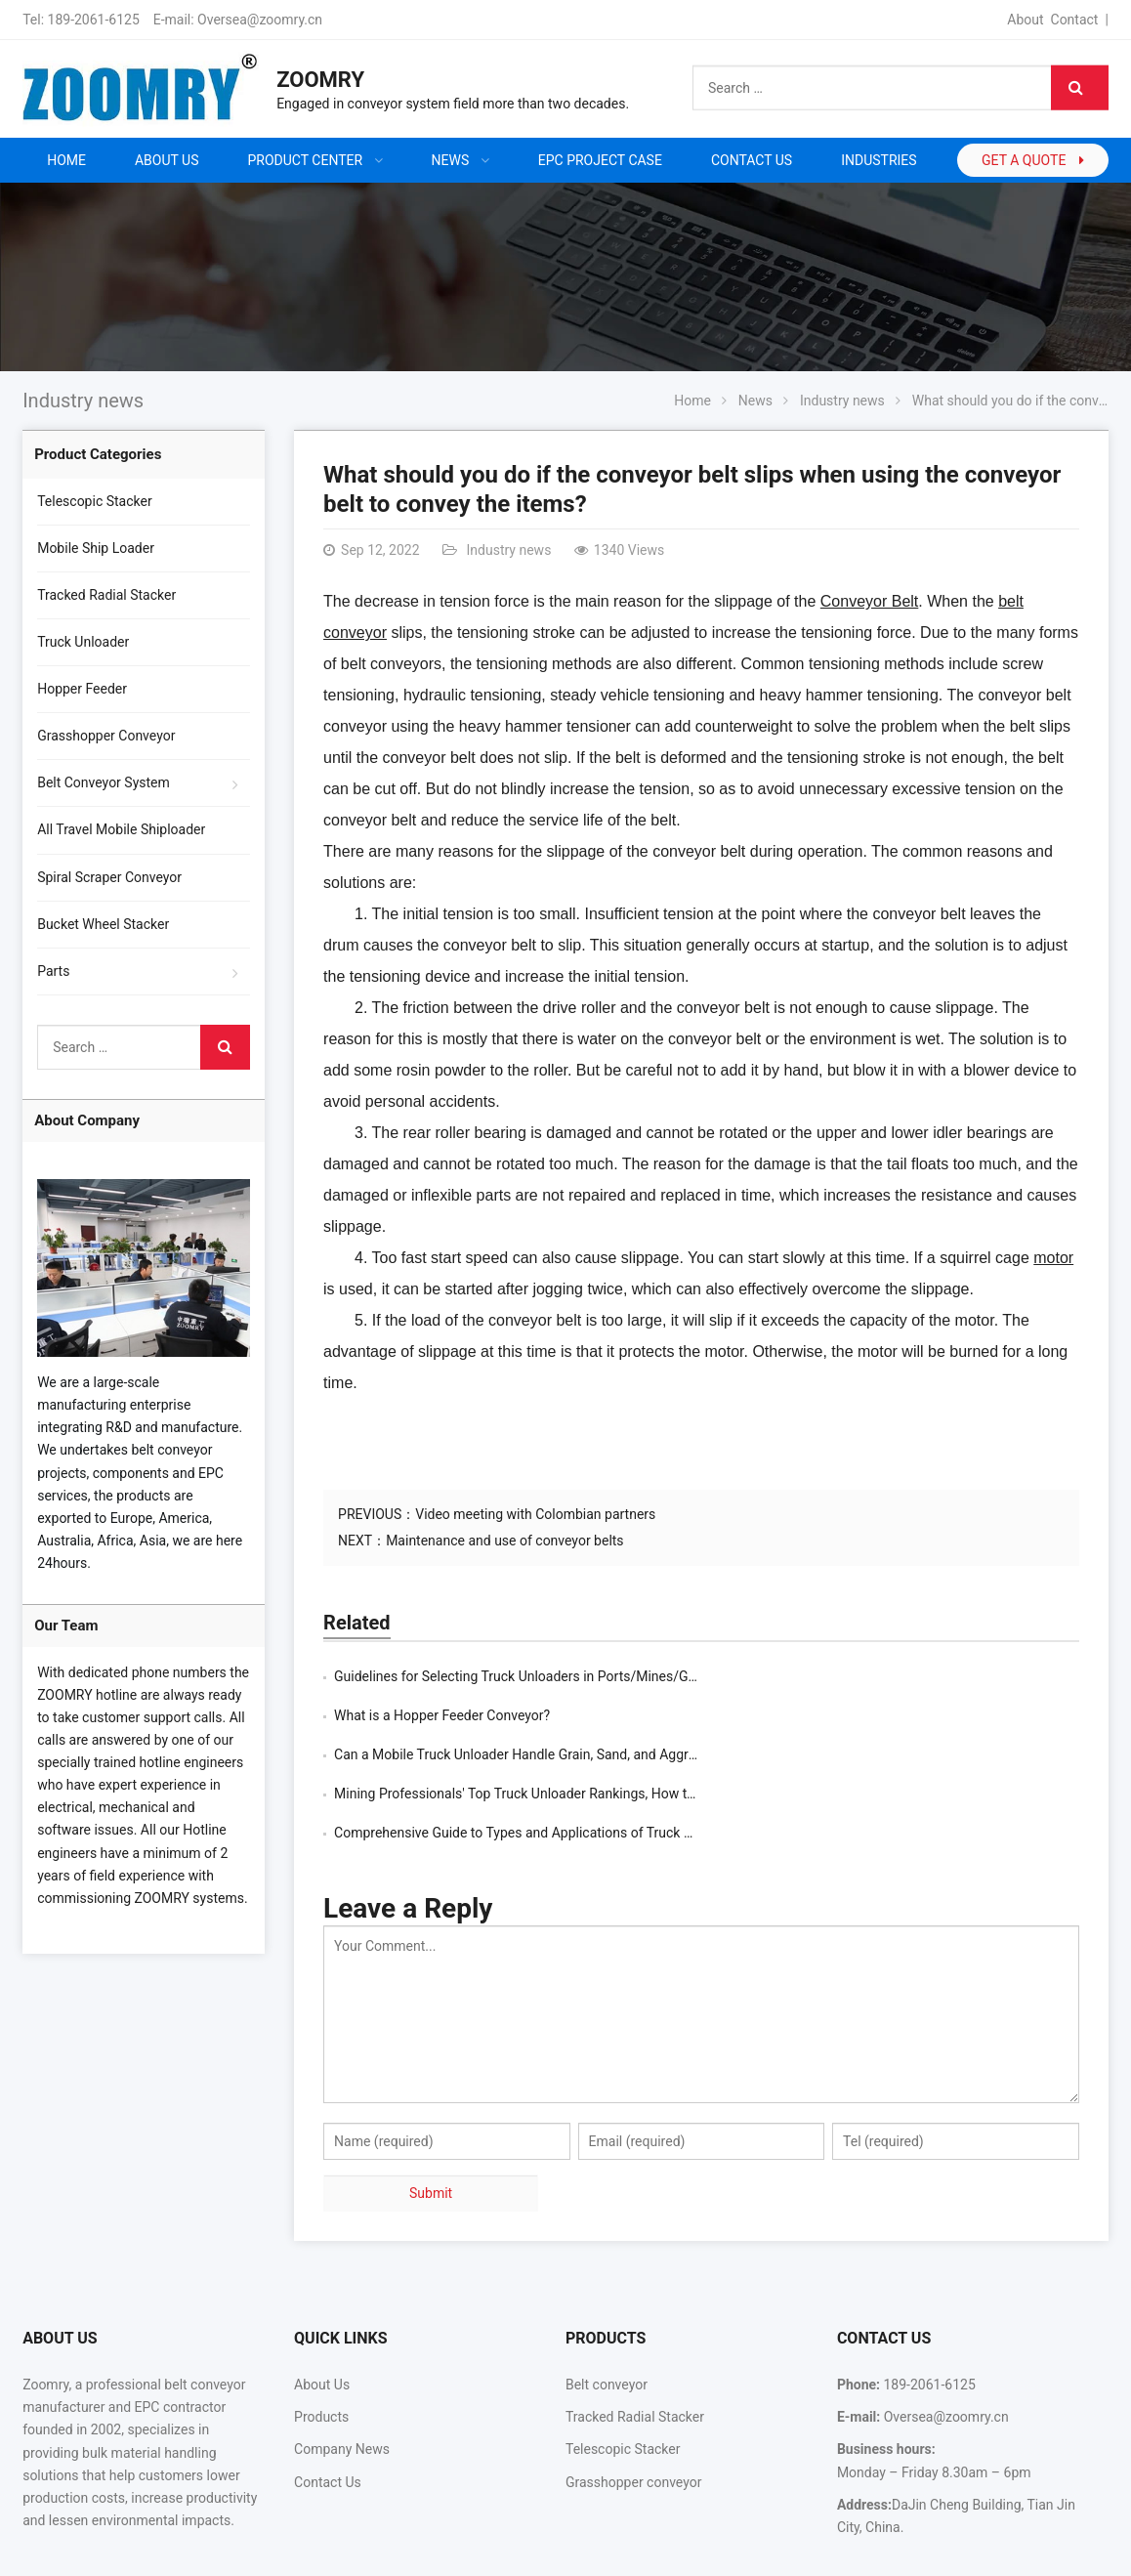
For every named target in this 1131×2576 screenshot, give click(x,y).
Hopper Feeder (82, 689)
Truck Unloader (83, 642)
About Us (322, 2306)
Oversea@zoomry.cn (259, 19)
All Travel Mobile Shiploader (121, 829)
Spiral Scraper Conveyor (109, 877)
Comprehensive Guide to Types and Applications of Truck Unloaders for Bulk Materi (586, 1754)
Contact (1075, 19)
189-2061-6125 (94, 19)
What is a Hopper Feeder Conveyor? (820, 1676)
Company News (342, 2371)
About (1025, 19)
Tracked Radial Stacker (106, 595)
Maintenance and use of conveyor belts (504, 1540)
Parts (53, 971)
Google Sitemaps (1056, 2549)
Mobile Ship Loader (95, 548)
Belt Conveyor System (103, 782)
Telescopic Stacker (94, 501)
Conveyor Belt (869, 601)
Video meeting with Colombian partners (535, 1514)
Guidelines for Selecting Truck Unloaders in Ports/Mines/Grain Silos (539, 1676)
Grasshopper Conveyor (106, 735)
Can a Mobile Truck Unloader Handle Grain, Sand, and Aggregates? (534, 1715)
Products (321, 2338)
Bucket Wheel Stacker (103, 924)
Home (66, 160)
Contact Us (327, 2404)
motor (1053, 1257)
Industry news (83, 400)
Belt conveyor (607, 2306)
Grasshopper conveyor (633, 2404)
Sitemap (965, 2549)
